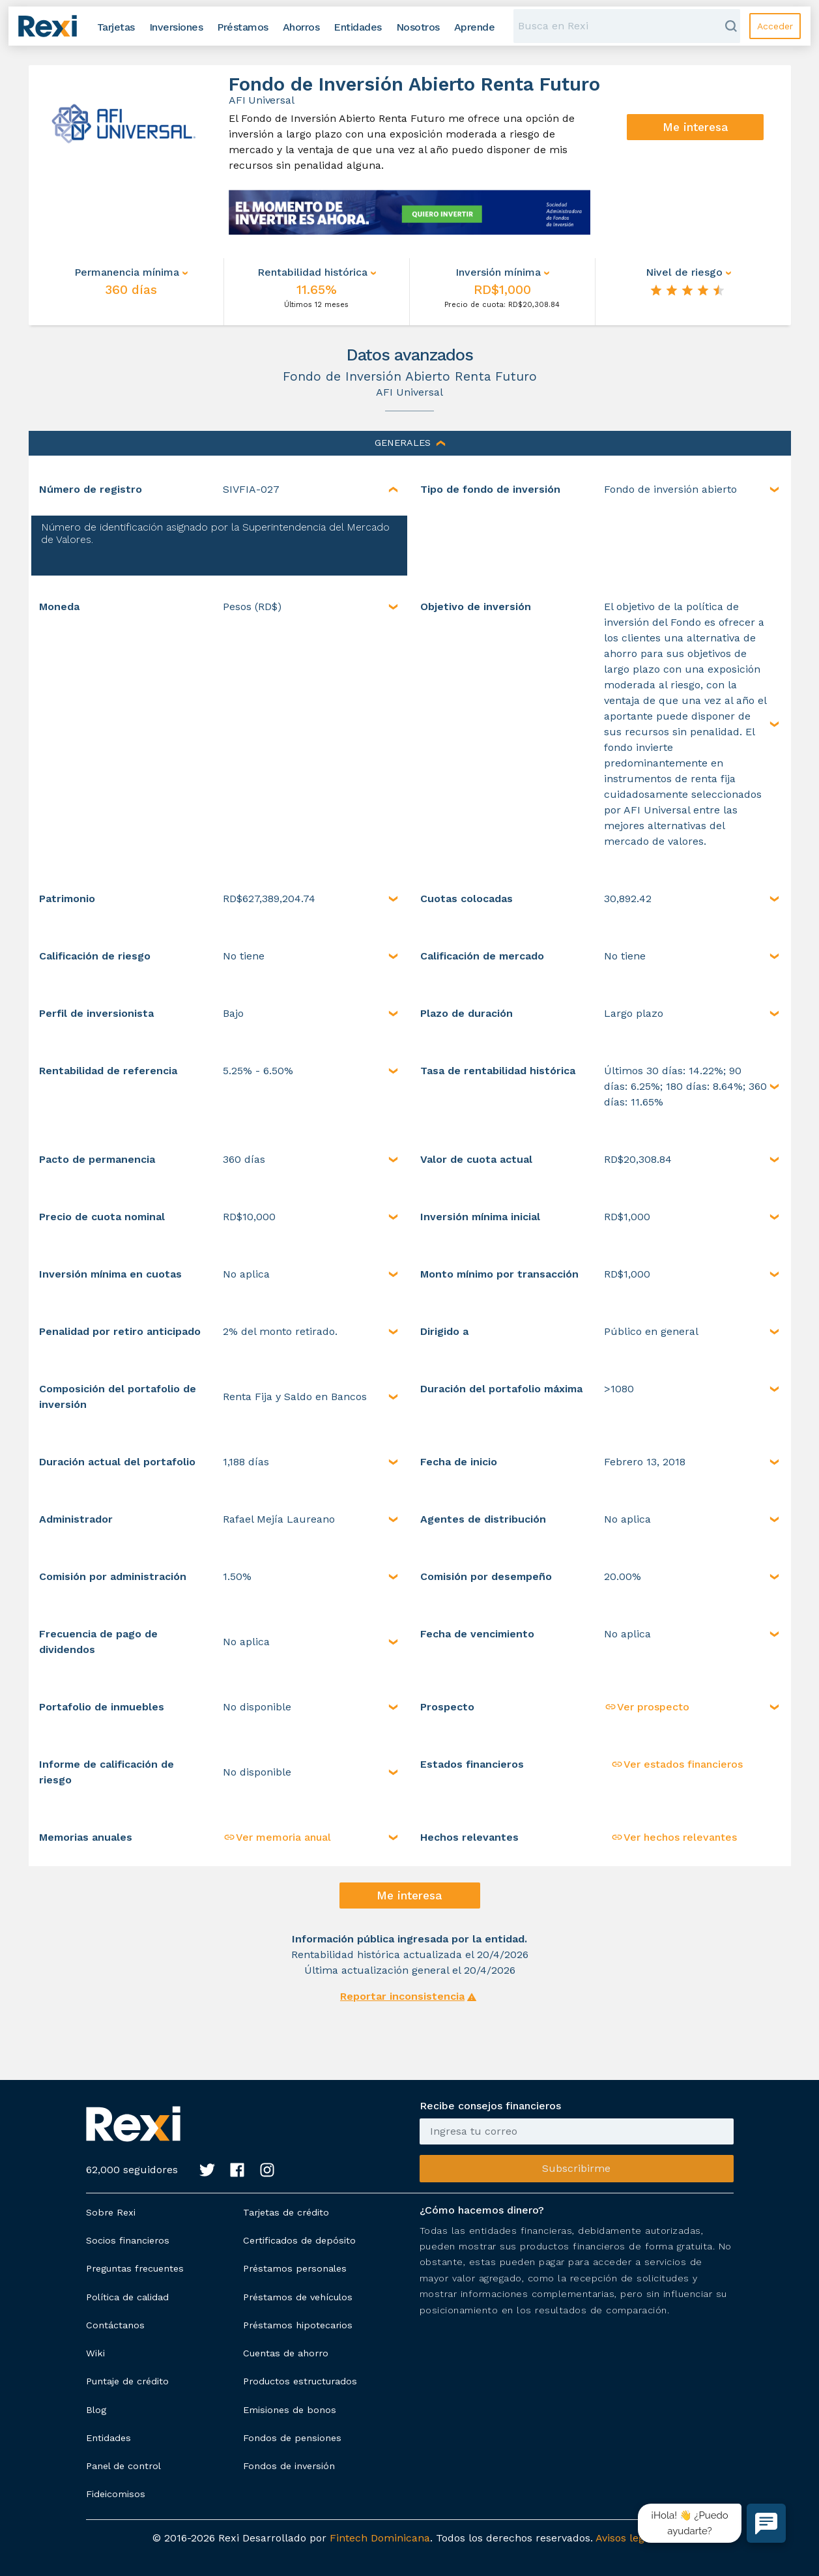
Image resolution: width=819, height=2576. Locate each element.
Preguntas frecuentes (135, 2268)
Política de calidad (127, 2297)
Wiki (95, 2353)
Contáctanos (115, 2325)
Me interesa (695, 127)
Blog (96, 2410)
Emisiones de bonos (289, 2410)
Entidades (108, 2438)
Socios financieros (127, 2240)
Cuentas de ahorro (285, 2353)
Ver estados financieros (677, 1764)
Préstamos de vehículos (297, 2297)
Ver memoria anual (277, 1837)
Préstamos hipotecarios (297, 2325)
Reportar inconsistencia (402, 1996)
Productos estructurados (300, 2381)
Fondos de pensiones (292, 2438)
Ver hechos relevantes (674, 1837)
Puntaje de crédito (127, 2381)
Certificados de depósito (299, 2240)
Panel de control (123, 2466)
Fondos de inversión (289, 2466)
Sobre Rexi (111, 2212)
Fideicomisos (115, 2494)
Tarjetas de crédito (286, 2212)
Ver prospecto (646, 1707)
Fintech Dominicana (380, 2538)
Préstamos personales (295, 2268)
